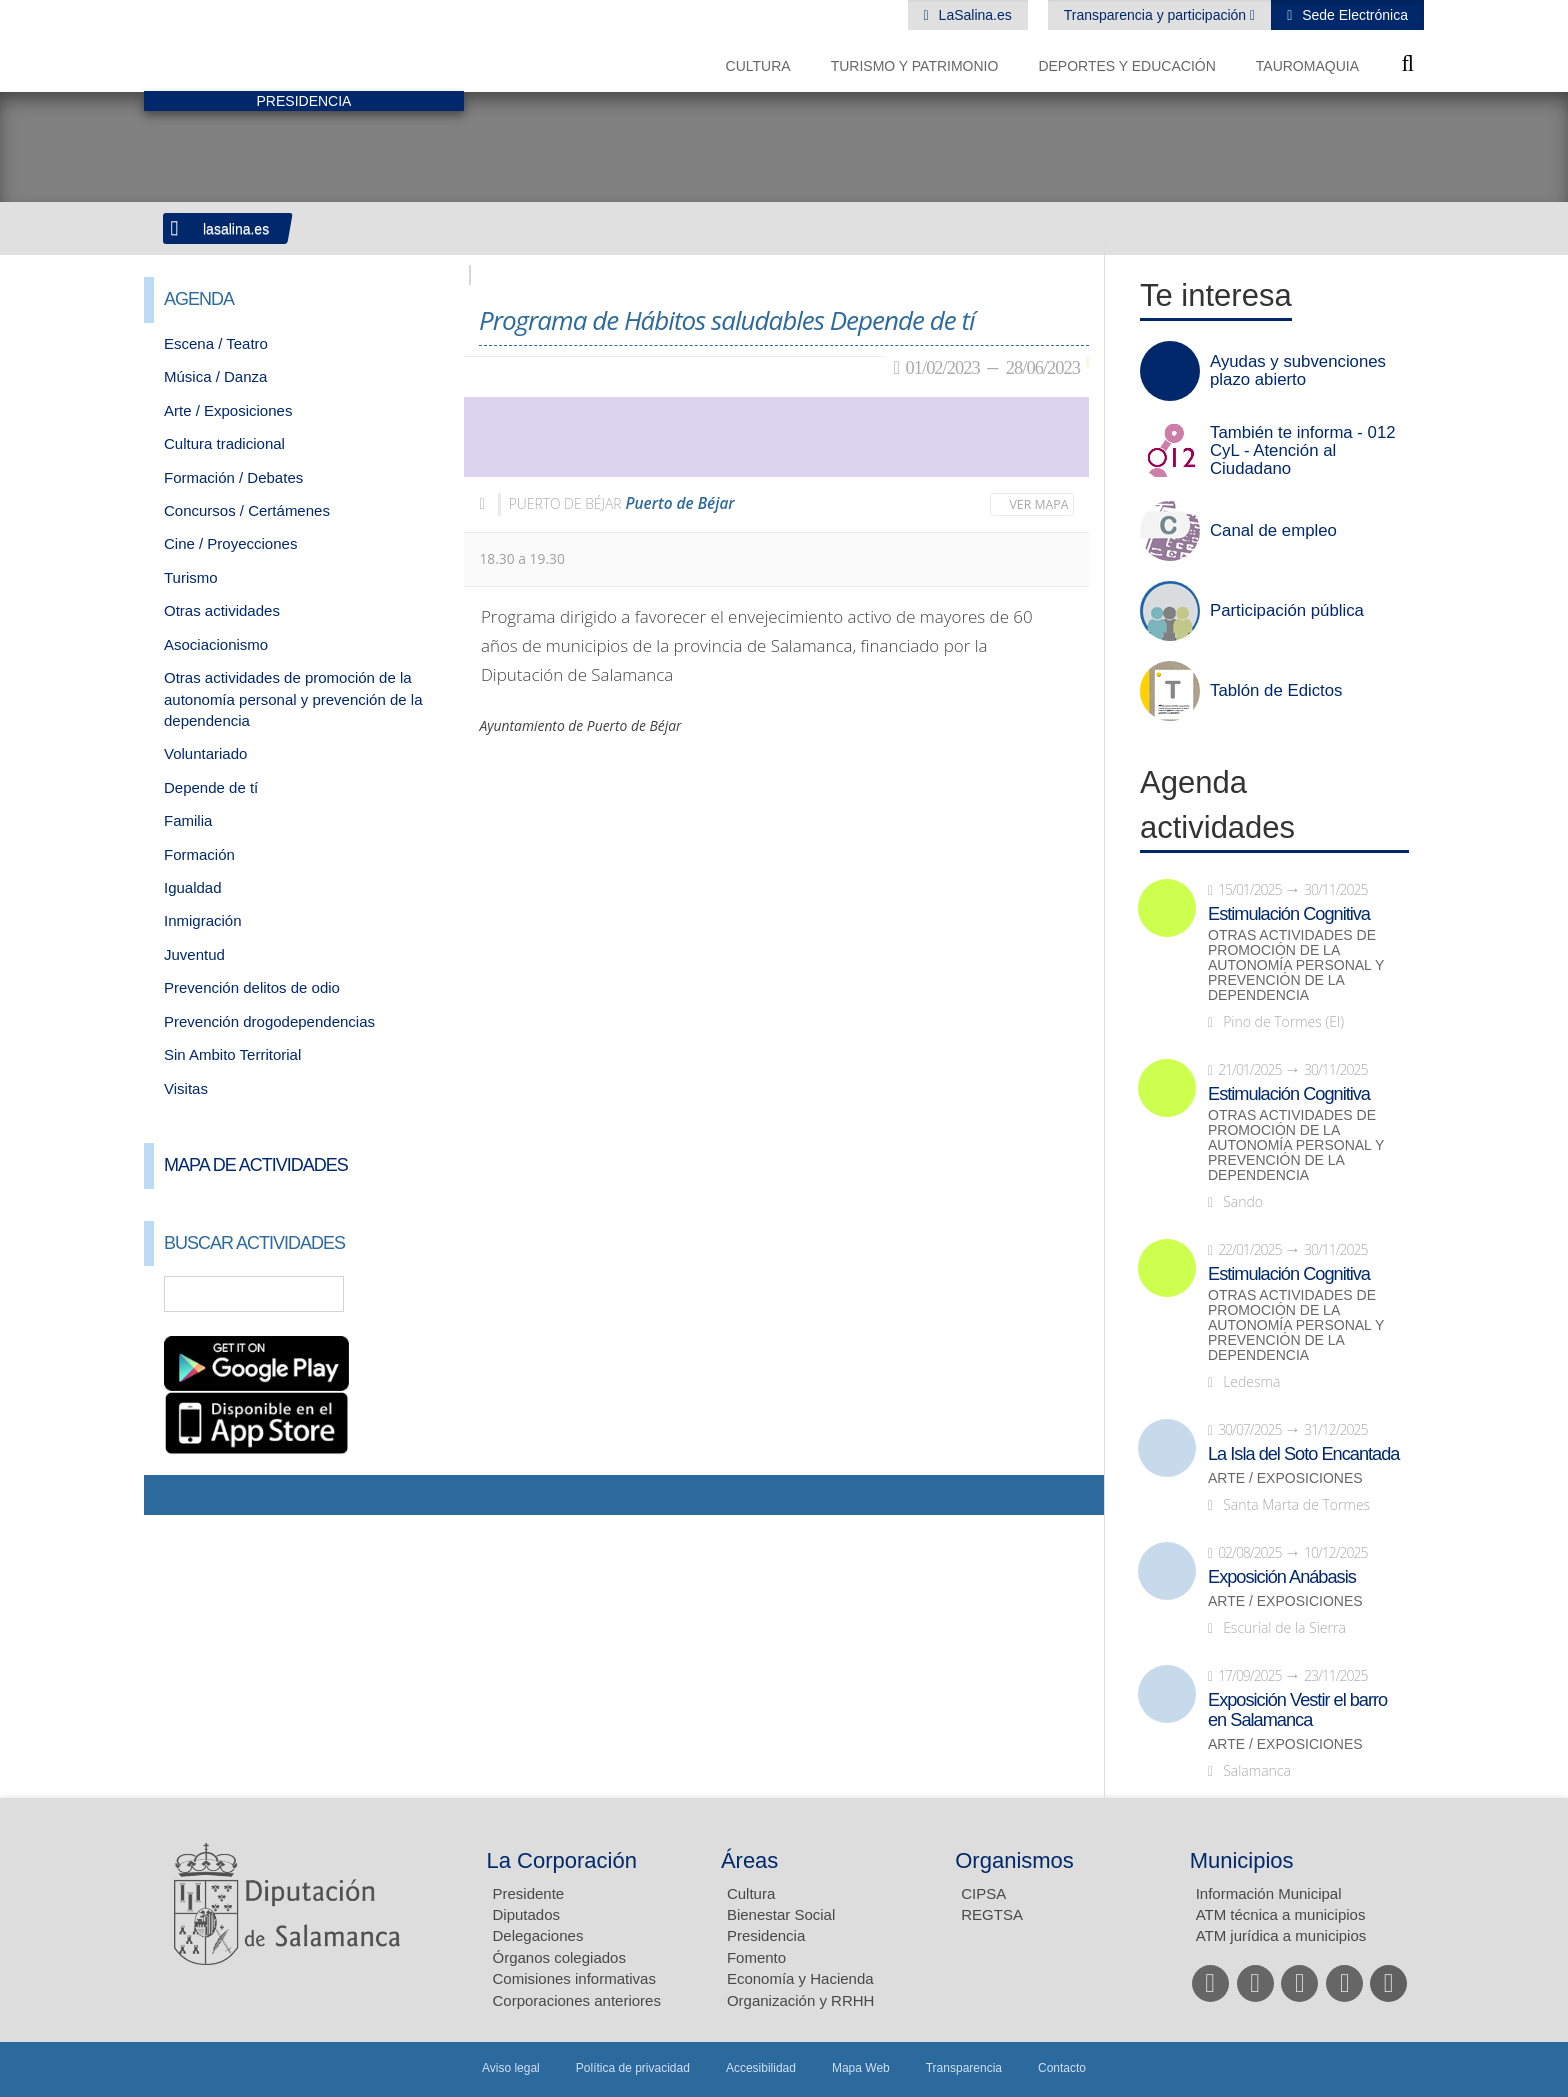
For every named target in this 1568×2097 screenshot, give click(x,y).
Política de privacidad (633, 2068)
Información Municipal (1269, 1893)
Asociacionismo (216, 644)
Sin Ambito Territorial (232, 1054)
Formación (199, 854)
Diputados (527, 1914)
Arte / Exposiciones (228, 410)
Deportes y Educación (1126, 66)
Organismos (1014, 1860)
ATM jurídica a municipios (1281, 1935)
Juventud (194, 954)
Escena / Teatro (216, 343)
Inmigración (203, 920)
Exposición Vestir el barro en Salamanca (1297, 1710)
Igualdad (193, 887)
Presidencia (766, 1935)
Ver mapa (1039, 504)
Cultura (758, 66)
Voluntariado (205, 753)
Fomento (756, 1957)
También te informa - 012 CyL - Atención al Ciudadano (1303, 451)
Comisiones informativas (574, 1978)
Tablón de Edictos (1276, 691)
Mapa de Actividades (256, 1165)
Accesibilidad (761, 2068)
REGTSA (992, 1914)
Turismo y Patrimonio (915, 66)
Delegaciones (538, 1935)
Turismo (191, 577)
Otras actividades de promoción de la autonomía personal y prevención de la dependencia (293, 699)
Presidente (529, 1893)
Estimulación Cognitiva (1289, 914)
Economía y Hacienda (800, 1978)
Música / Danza (215, 376)
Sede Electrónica (1353, 15)
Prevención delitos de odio (252, 987)
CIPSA (983, 1893)
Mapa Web (861, 2068)
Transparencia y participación (1157, 15)
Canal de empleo (1273, 531)
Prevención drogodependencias (269, 1021)
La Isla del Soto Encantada (1303, 1454)
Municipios (1242, 1860)
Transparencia (964, 2068)
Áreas (749, 1860)
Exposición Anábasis (1282, 1577)
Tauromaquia (1307, 66)
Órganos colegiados (559, 1957)
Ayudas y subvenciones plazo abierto (1298, 371)
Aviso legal (511, 2068)
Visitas (186, 1088)
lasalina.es (236, 229)
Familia (188, 820)
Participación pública (1287, 611)
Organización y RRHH (801, 2000)
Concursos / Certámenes (247, 510)
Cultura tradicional (224, 443)
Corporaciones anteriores (577, 2000)
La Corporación (562, 1860)
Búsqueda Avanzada (420, 1294)
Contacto (1062, 2068)
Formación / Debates (233, 477)
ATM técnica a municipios (1281, 1914)
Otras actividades (222, 610)
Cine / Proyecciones (230, 543)
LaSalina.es (973, 15)
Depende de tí (211, 787)
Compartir (169, 1495)
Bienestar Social (781, 1914)
